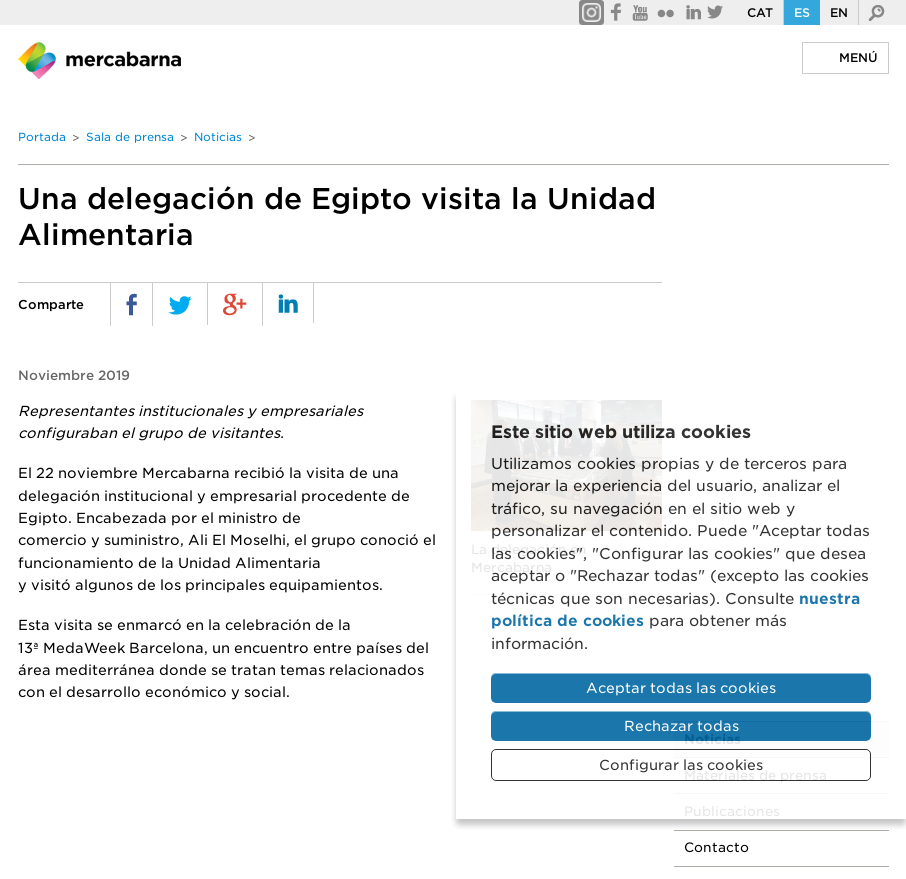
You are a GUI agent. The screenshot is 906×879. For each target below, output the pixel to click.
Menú (858, 57)
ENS (488, 851)
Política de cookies (354, 829)
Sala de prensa (130, 137)
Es (802, 12)
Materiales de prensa (778, 234)
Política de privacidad (191, 829)
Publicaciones (755, 270)
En (839, 12)
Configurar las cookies (681, 765)
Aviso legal (55, 829)
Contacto (739, 306)
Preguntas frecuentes (514, 829)
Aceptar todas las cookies (681, 688)
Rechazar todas (681, 726)
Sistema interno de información (345, 851)
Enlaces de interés (671, 829)
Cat (760, 12)
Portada (42, 137)
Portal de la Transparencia (127, 851)
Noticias (218, 137)
